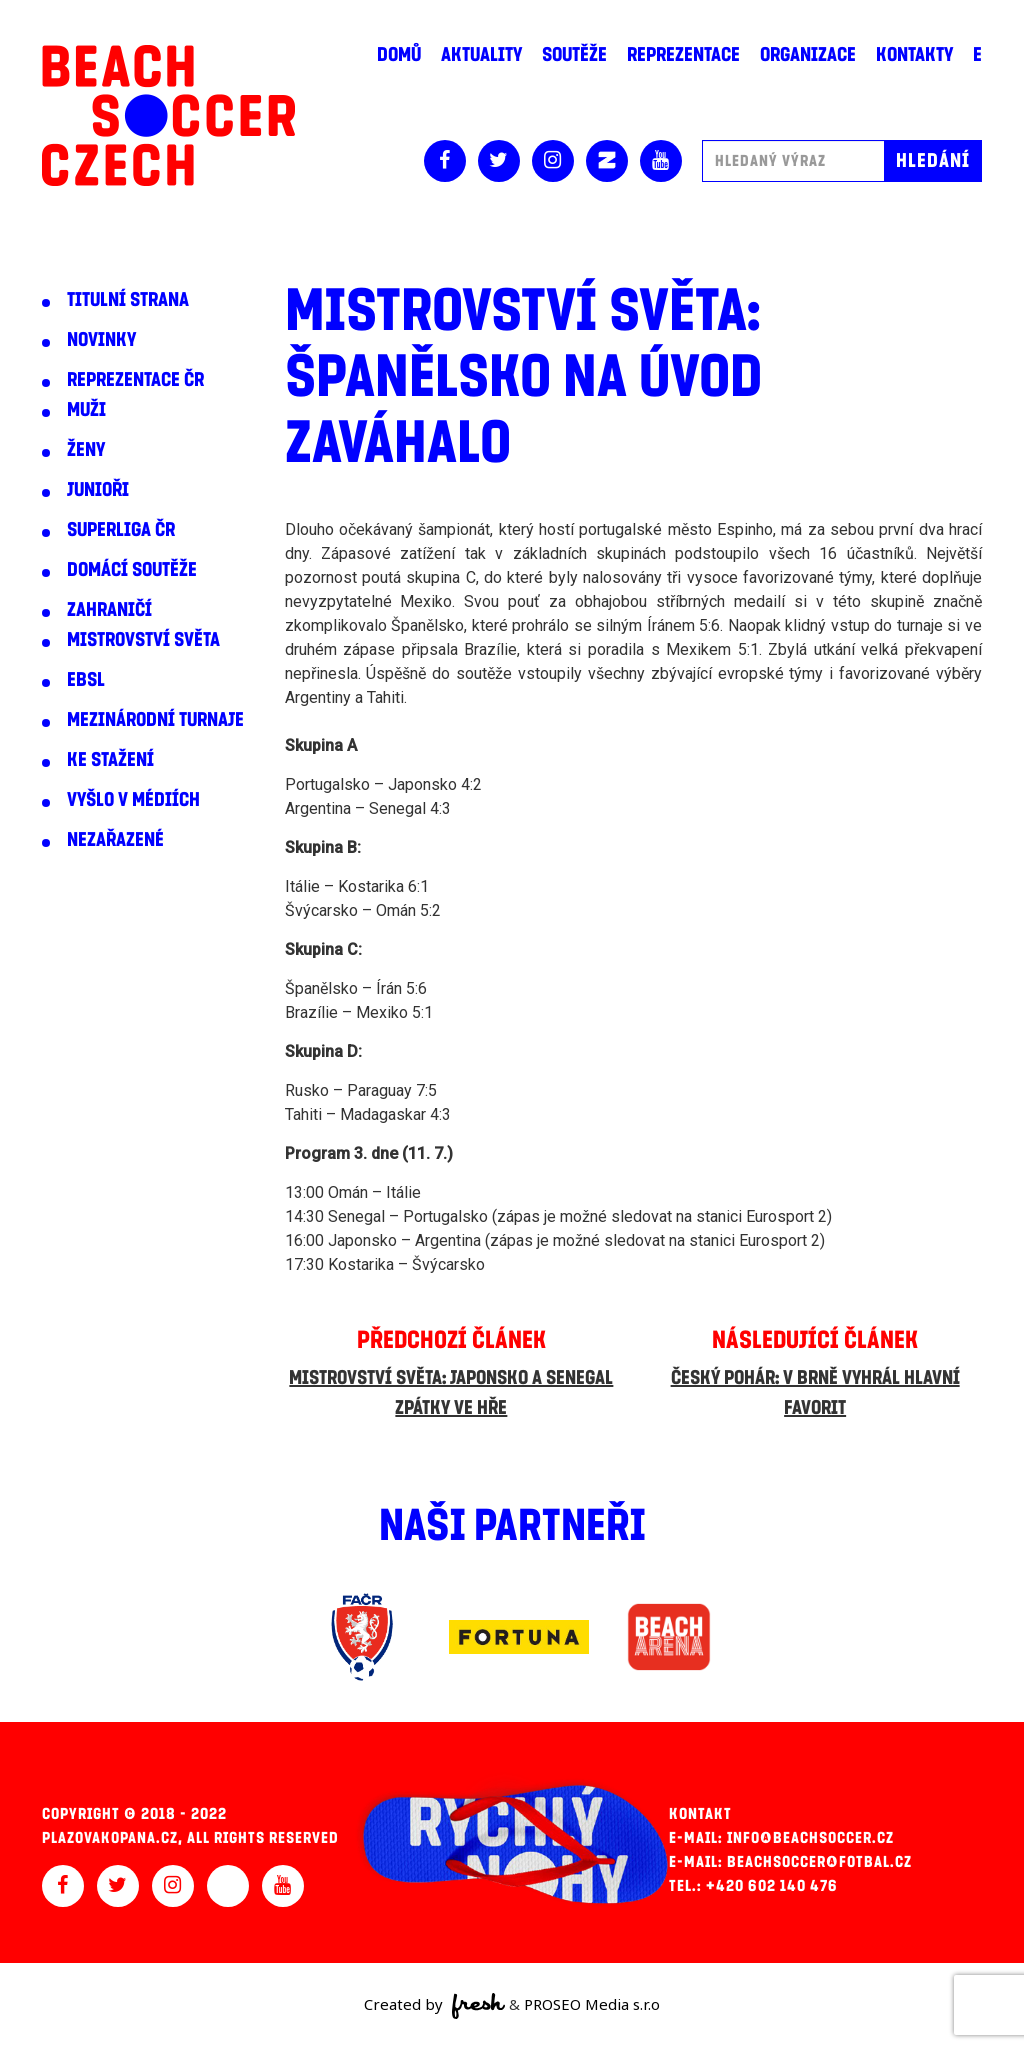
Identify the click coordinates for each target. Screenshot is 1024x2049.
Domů (399, 55)
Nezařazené (115, 840)
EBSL (86, 680)
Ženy (86, 450)
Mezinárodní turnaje (155, 720)
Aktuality (481, 55)
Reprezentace (683, 55)
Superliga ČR (121, 530)
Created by (434, 2006)
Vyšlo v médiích (133, 800)
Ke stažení (110, 760)
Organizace (808, 55)
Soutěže (574, 55)
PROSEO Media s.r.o (592, 2004)
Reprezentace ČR (135, 380)
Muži (86, 410)
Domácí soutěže (132, 570)
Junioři (98, 490)
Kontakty (914, 55)
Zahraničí (109, 610)
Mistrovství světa (143, 640)
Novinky (101, 340)
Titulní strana (128, 300)
